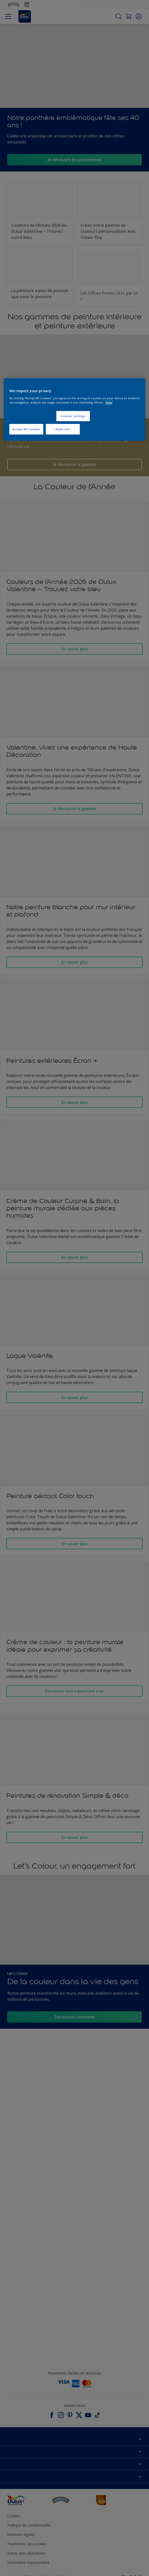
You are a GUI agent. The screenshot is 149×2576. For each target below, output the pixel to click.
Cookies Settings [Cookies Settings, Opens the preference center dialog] (73, 416)
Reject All (63, 429)
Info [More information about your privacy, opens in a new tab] (109, 402)
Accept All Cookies (26, 429)
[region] (74, 409)
